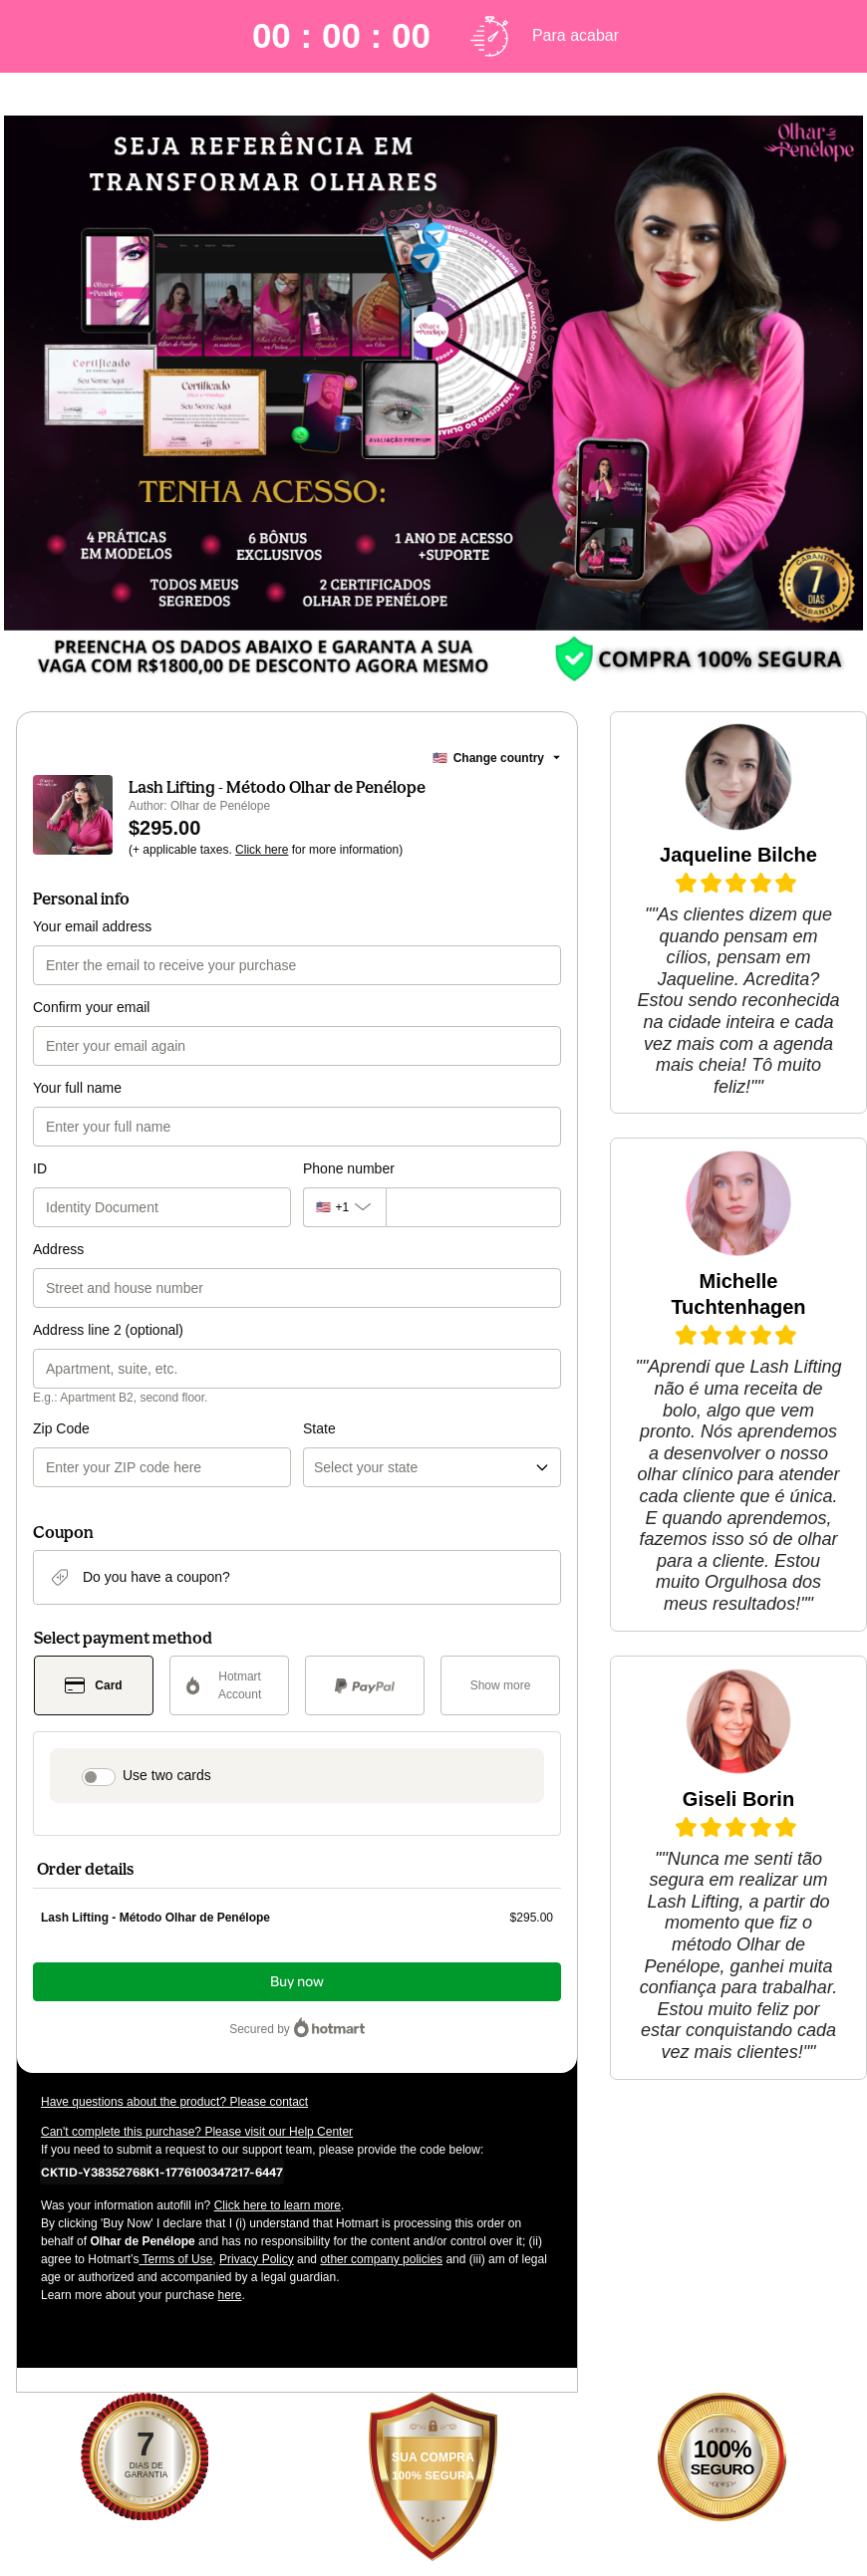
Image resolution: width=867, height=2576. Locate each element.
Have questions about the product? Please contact (174, 2102)
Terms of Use (176, 2259)
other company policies (381, 2259)
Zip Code (61, 1428)
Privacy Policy (256, 2259)
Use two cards (167, 1775)
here (229, 2295)
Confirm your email (91, 1007)
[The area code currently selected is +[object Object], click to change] (344, 1207)
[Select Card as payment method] (93, 1685)
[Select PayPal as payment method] (365, 1685)
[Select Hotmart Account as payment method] (229, 1685)
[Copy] (162, 2172)
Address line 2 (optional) (108, 1330)
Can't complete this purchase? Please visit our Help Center (197, 2132)
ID (40, 1168)
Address (58, 1249)
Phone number (349, 1168)
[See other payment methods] (500, 1685)
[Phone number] (473, 1207)
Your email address (92, 926)
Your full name (77, 1088)
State (319, 1428)
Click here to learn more (277, 2205)
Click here (261, 850)
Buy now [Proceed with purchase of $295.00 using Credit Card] (297, 1981)
